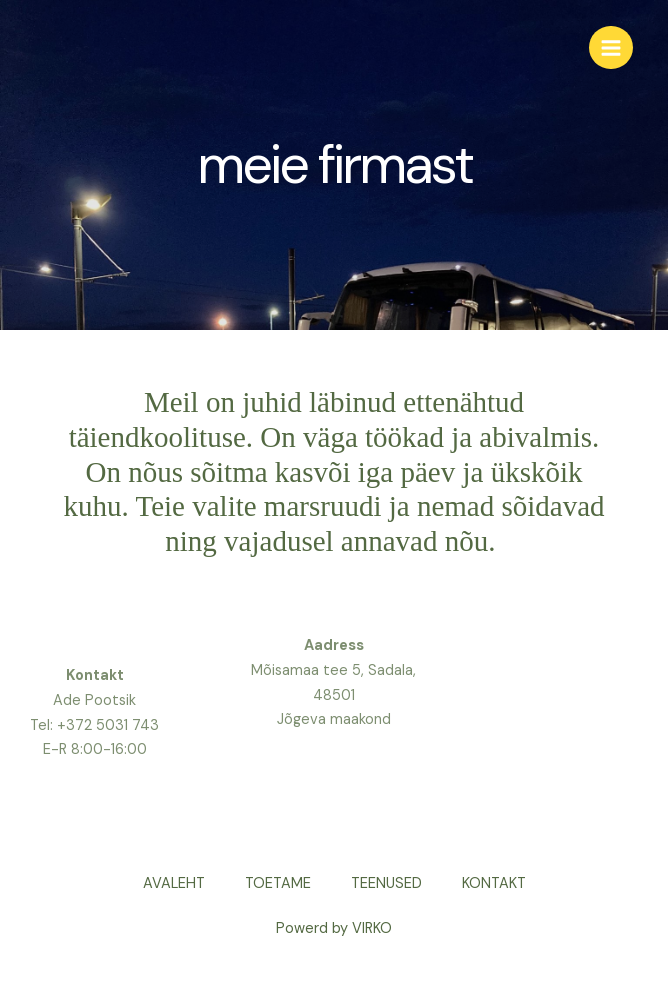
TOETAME (278, 883)
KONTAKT (494, 883)
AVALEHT (174, 883)
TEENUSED (386, 883)
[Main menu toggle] (611, 48)
